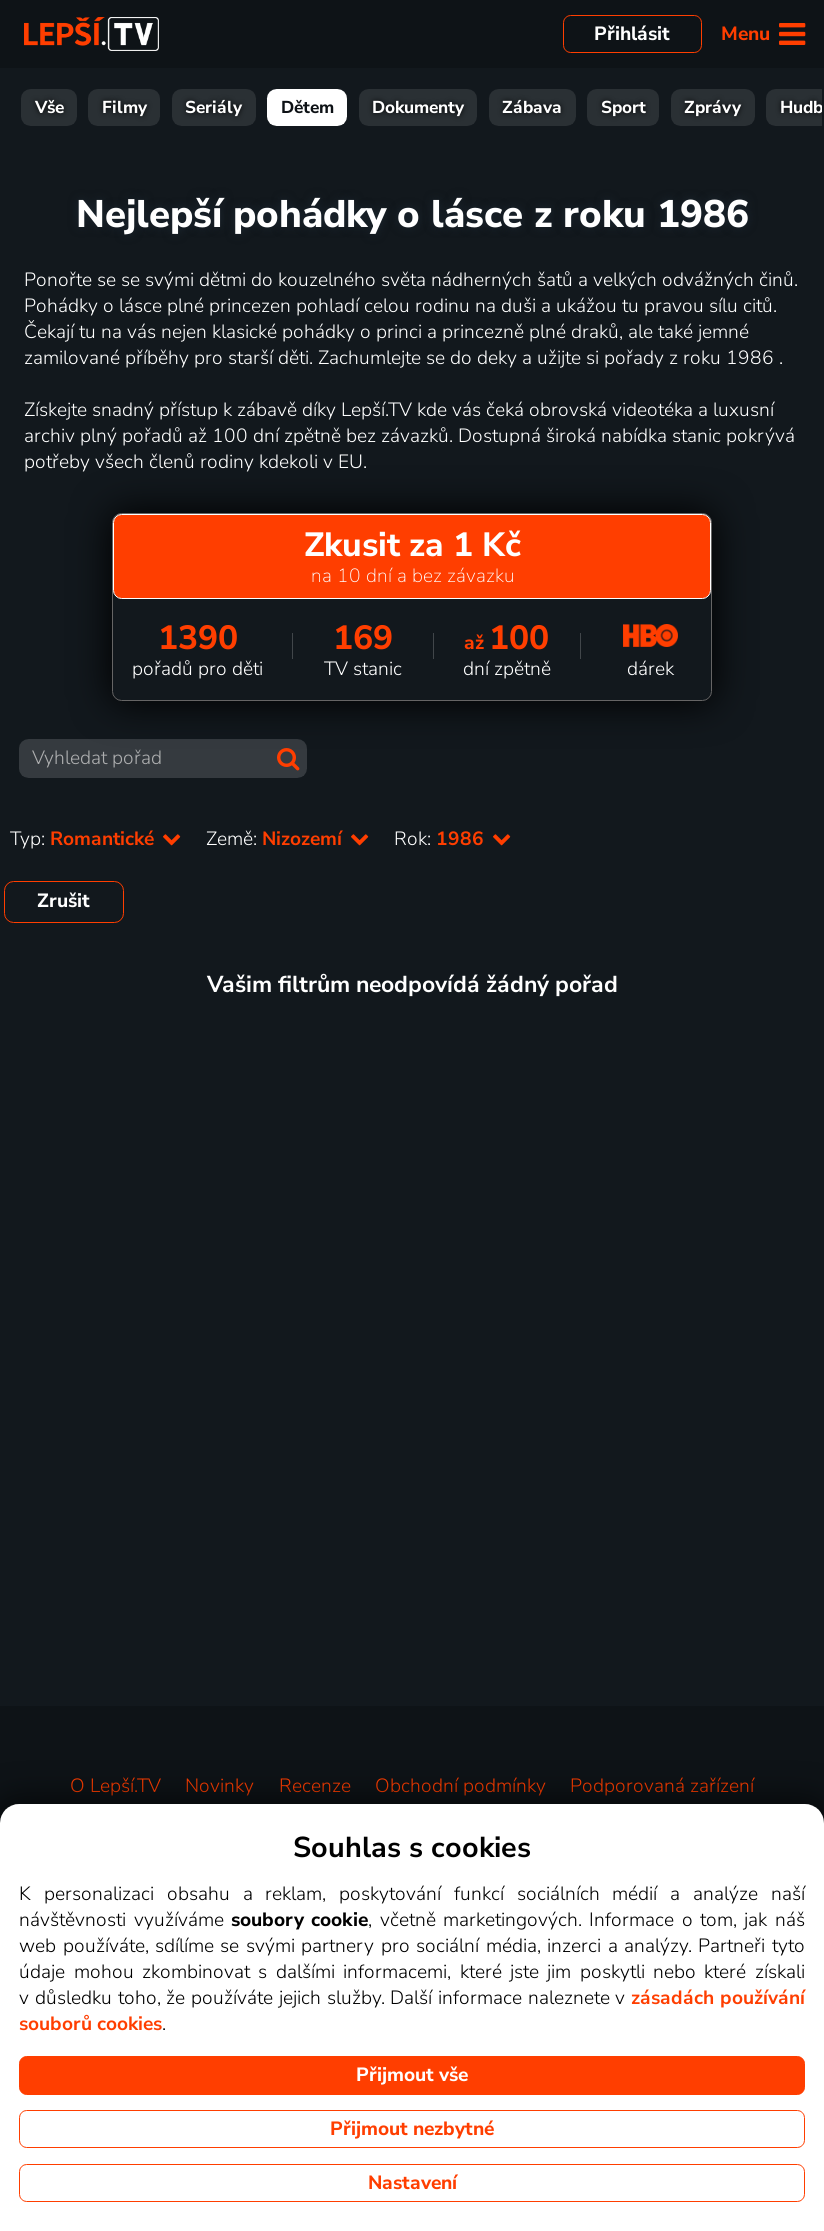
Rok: (453, 839)
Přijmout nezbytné (412, 2129)
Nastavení (412, 2183)
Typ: (96, 839)
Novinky (219, 1786)
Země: (288, 839)
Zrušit (63, 901)
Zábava (532, 107)
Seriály (213, 107)
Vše (49, 107)
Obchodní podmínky (460, 1786)
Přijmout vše (412, 2075)
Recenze (315, 1786)
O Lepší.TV (115, 1786)
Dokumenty (418, 107)
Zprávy (712, 107)
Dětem (307, 107)
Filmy (124, 107)
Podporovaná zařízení (662, 1786)
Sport (623, 107)
